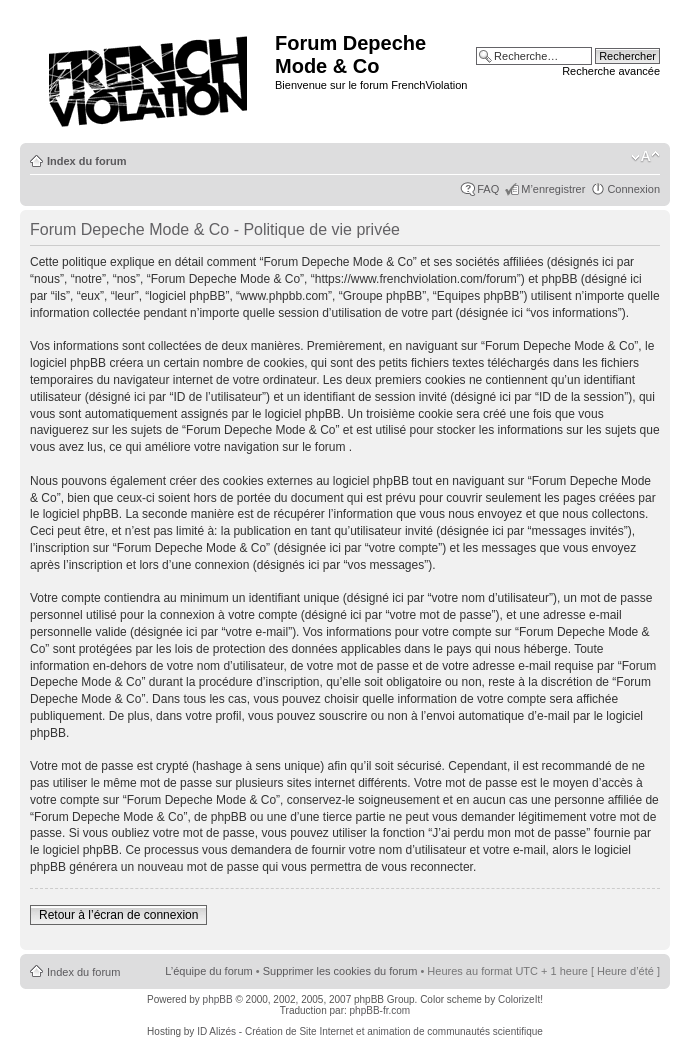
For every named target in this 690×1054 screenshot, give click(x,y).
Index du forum (86, 161)
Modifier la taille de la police (645, 157)
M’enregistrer (553, 189)
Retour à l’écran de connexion (118, 915)
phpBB (218, 999)
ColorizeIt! (520, 999)
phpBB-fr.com (380, 1010)
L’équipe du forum (208, 971)
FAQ (488, 189)
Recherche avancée (611, 71)
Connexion (633, 189)
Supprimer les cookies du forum (340, 971)
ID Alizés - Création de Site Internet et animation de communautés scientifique (370, 1031)
